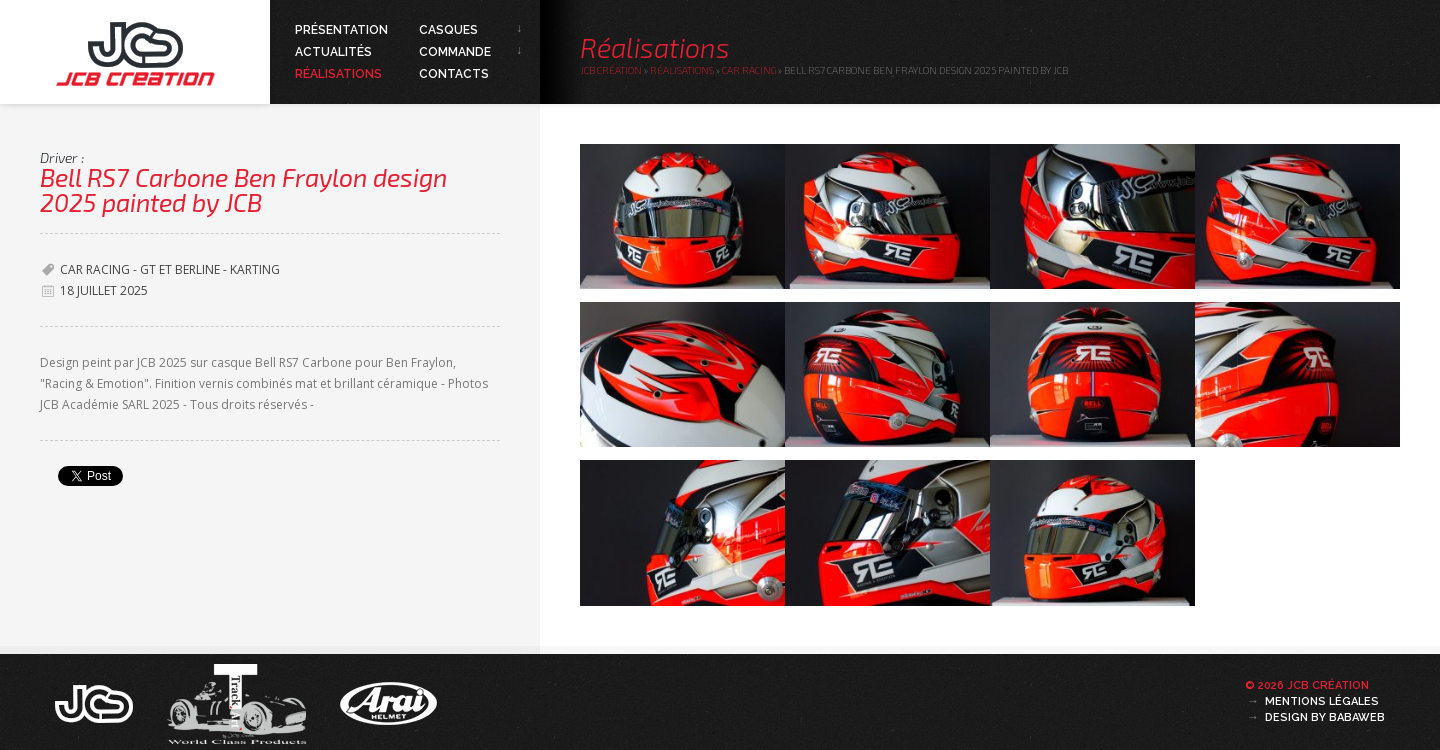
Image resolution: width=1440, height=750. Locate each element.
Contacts (454, 74)
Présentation (341, 30)
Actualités (333, 52)
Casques (448, 30)
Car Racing (749, 70)
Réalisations (338, 74)
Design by (1325, 717)
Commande (455, 52)
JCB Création (611, 70)
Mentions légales (1322, 701)
